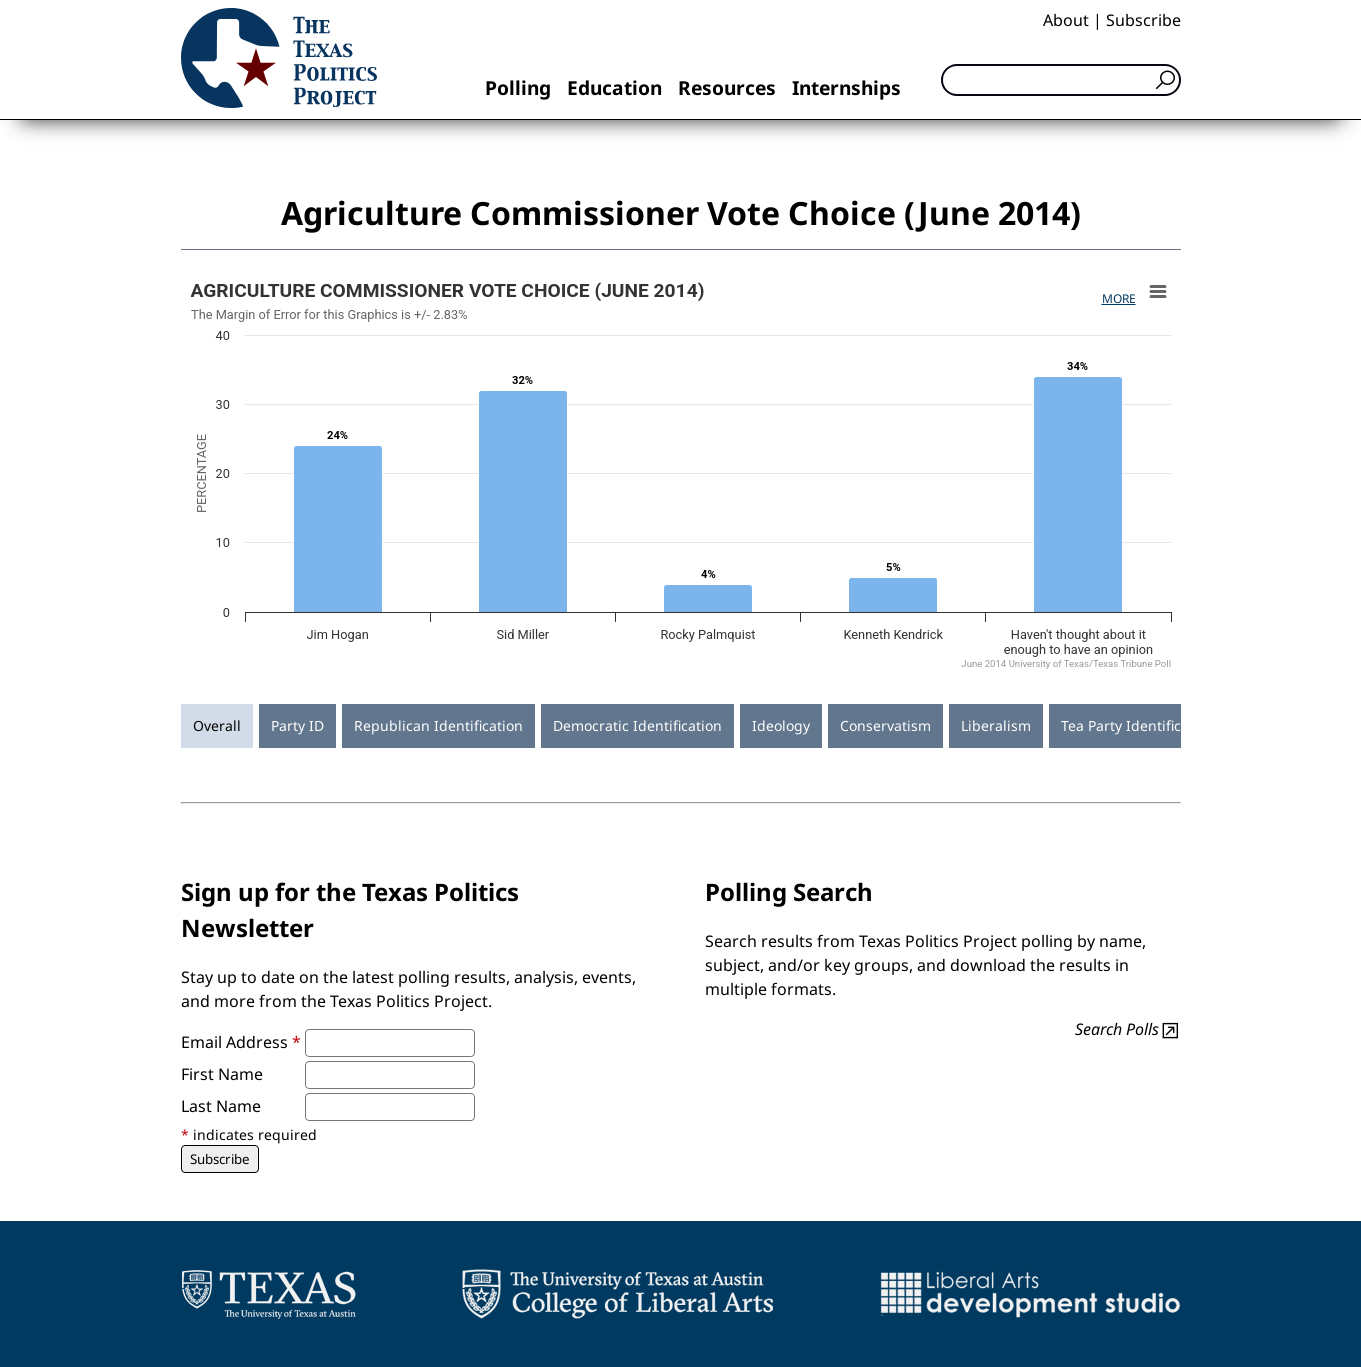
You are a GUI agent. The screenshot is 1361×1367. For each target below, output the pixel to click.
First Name (222, 1074)
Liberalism (996, 725)
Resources (727, 87)
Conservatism (885, 725)
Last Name (221, 1106)
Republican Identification (438, 725)
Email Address (241, 1042)
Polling (518, 87)
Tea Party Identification (1138, 725)
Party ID (297, 725)
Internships (846, 87)
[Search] (1061, 80)
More (1119, 298)
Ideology (781, 725)
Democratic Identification (637, 725)
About (1066, 20)
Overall (217, 725)
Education (614, 87)
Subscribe (1143, 20)
